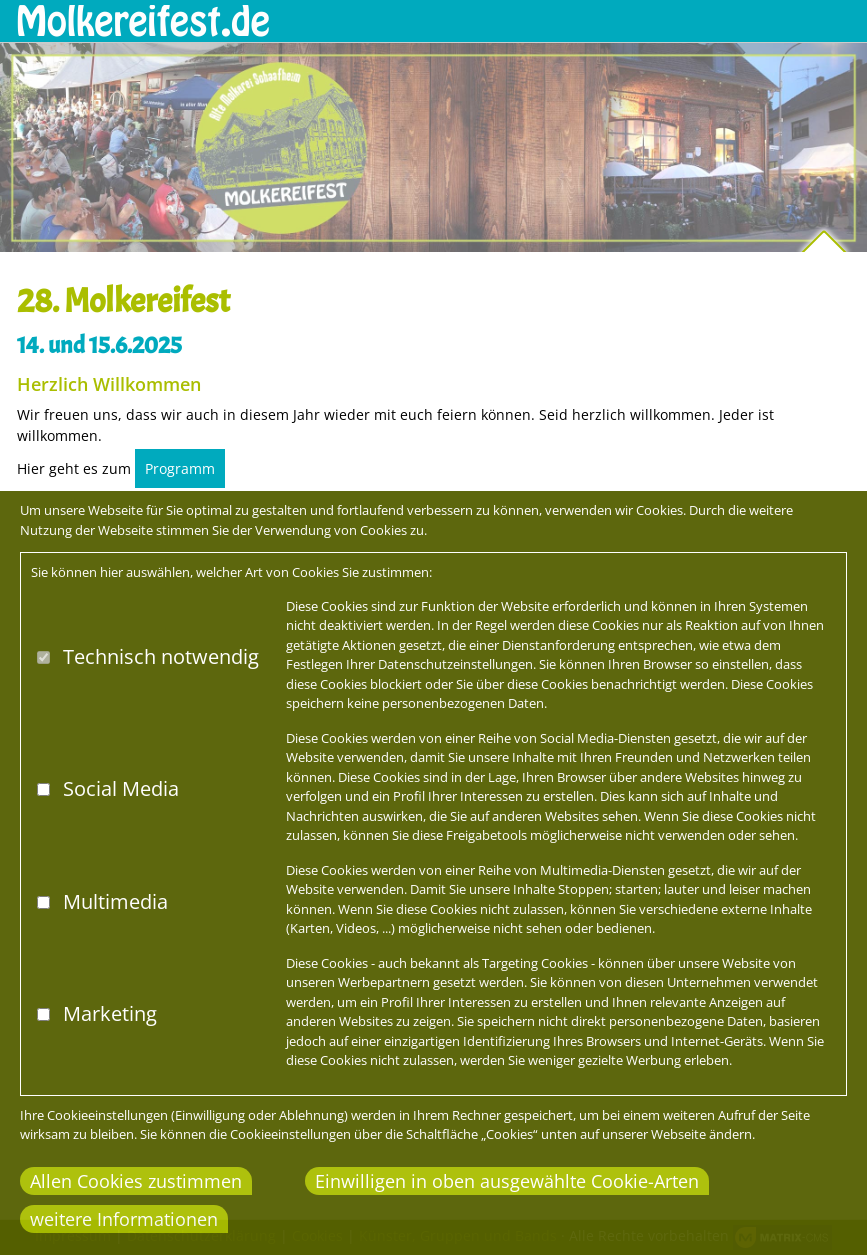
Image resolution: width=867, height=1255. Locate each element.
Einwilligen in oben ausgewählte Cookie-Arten (507, 1181)
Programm (180, 468)
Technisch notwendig (161, 656)
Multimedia (115, 901)
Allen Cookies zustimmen (136, 1181)
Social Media (121, 788)
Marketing (110, 1013)
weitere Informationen (124, 1219)
